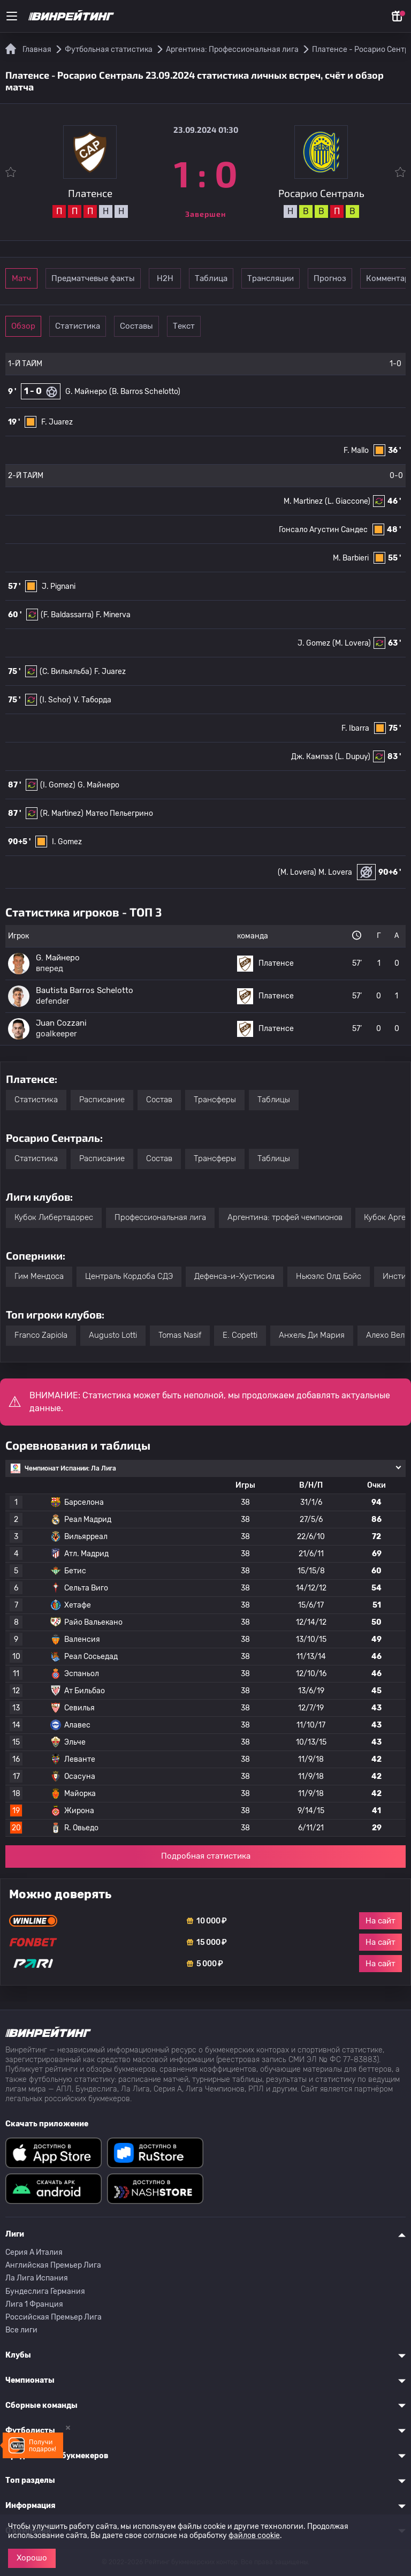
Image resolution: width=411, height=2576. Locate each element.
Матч (38, 278)
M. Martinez (303, 501)
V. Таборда (92, 699)
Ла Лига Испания (36, 2278)
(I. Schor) (55, 699)
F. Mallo (356, 450)
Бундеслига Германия (45, 2291)
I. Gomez (67, 841)
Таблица (289, 278)
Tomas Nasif (179, 1335)
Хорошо (32, 2558)
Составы (186, 326)
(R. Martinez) (61, 813)
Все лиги (21, 2330)
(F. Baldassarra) (67, 614)
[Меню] (11, 16)
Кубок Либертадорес (53, 1217)
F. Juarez (57, 422)
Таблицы (273, 1099)
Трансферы (215, 1099)
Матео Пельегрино (119, 813)
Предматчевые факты (127, 278)
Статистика (112, 326)
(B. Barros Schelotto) (144, 391)
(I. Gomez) (57, 785)
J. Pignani (58, 586)
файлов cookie (254, 2535)
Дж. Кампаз (312, 756)
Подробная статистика (205, 1856)
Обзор (38, 326)
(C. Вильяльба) (66, 671)
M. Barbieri (351, 558)
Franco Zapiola (40, 1335)
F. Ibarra (355, 728)
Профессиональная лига (160, 1217)
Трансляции (363, 278)
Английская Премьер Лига (53, 2265)
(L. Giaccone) (347, 501)
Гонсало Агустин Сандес (323, 529)
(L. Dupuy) (352, 756)
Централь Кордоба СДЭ (129, 1276)
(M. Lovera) (351, 643)
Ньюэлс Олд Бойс (328, 1276)
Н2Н (215, 278)
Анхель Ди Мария (312, 1335)
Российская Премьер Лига (53, 2317)
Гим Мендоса (39, 1276)
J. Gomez (314, 643)
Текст (260, 326)
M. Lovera (335, 872)
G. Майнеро (86, 391)
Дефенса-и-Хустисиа (234, 1276)
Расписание (102, 1099)
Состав (159, 1099)
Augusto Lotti (113, 1335)
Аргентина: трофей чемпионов (284, 1217)
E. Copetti (240, 1335)
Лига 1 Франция (34, 2304)
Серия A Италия (34, 2252)
